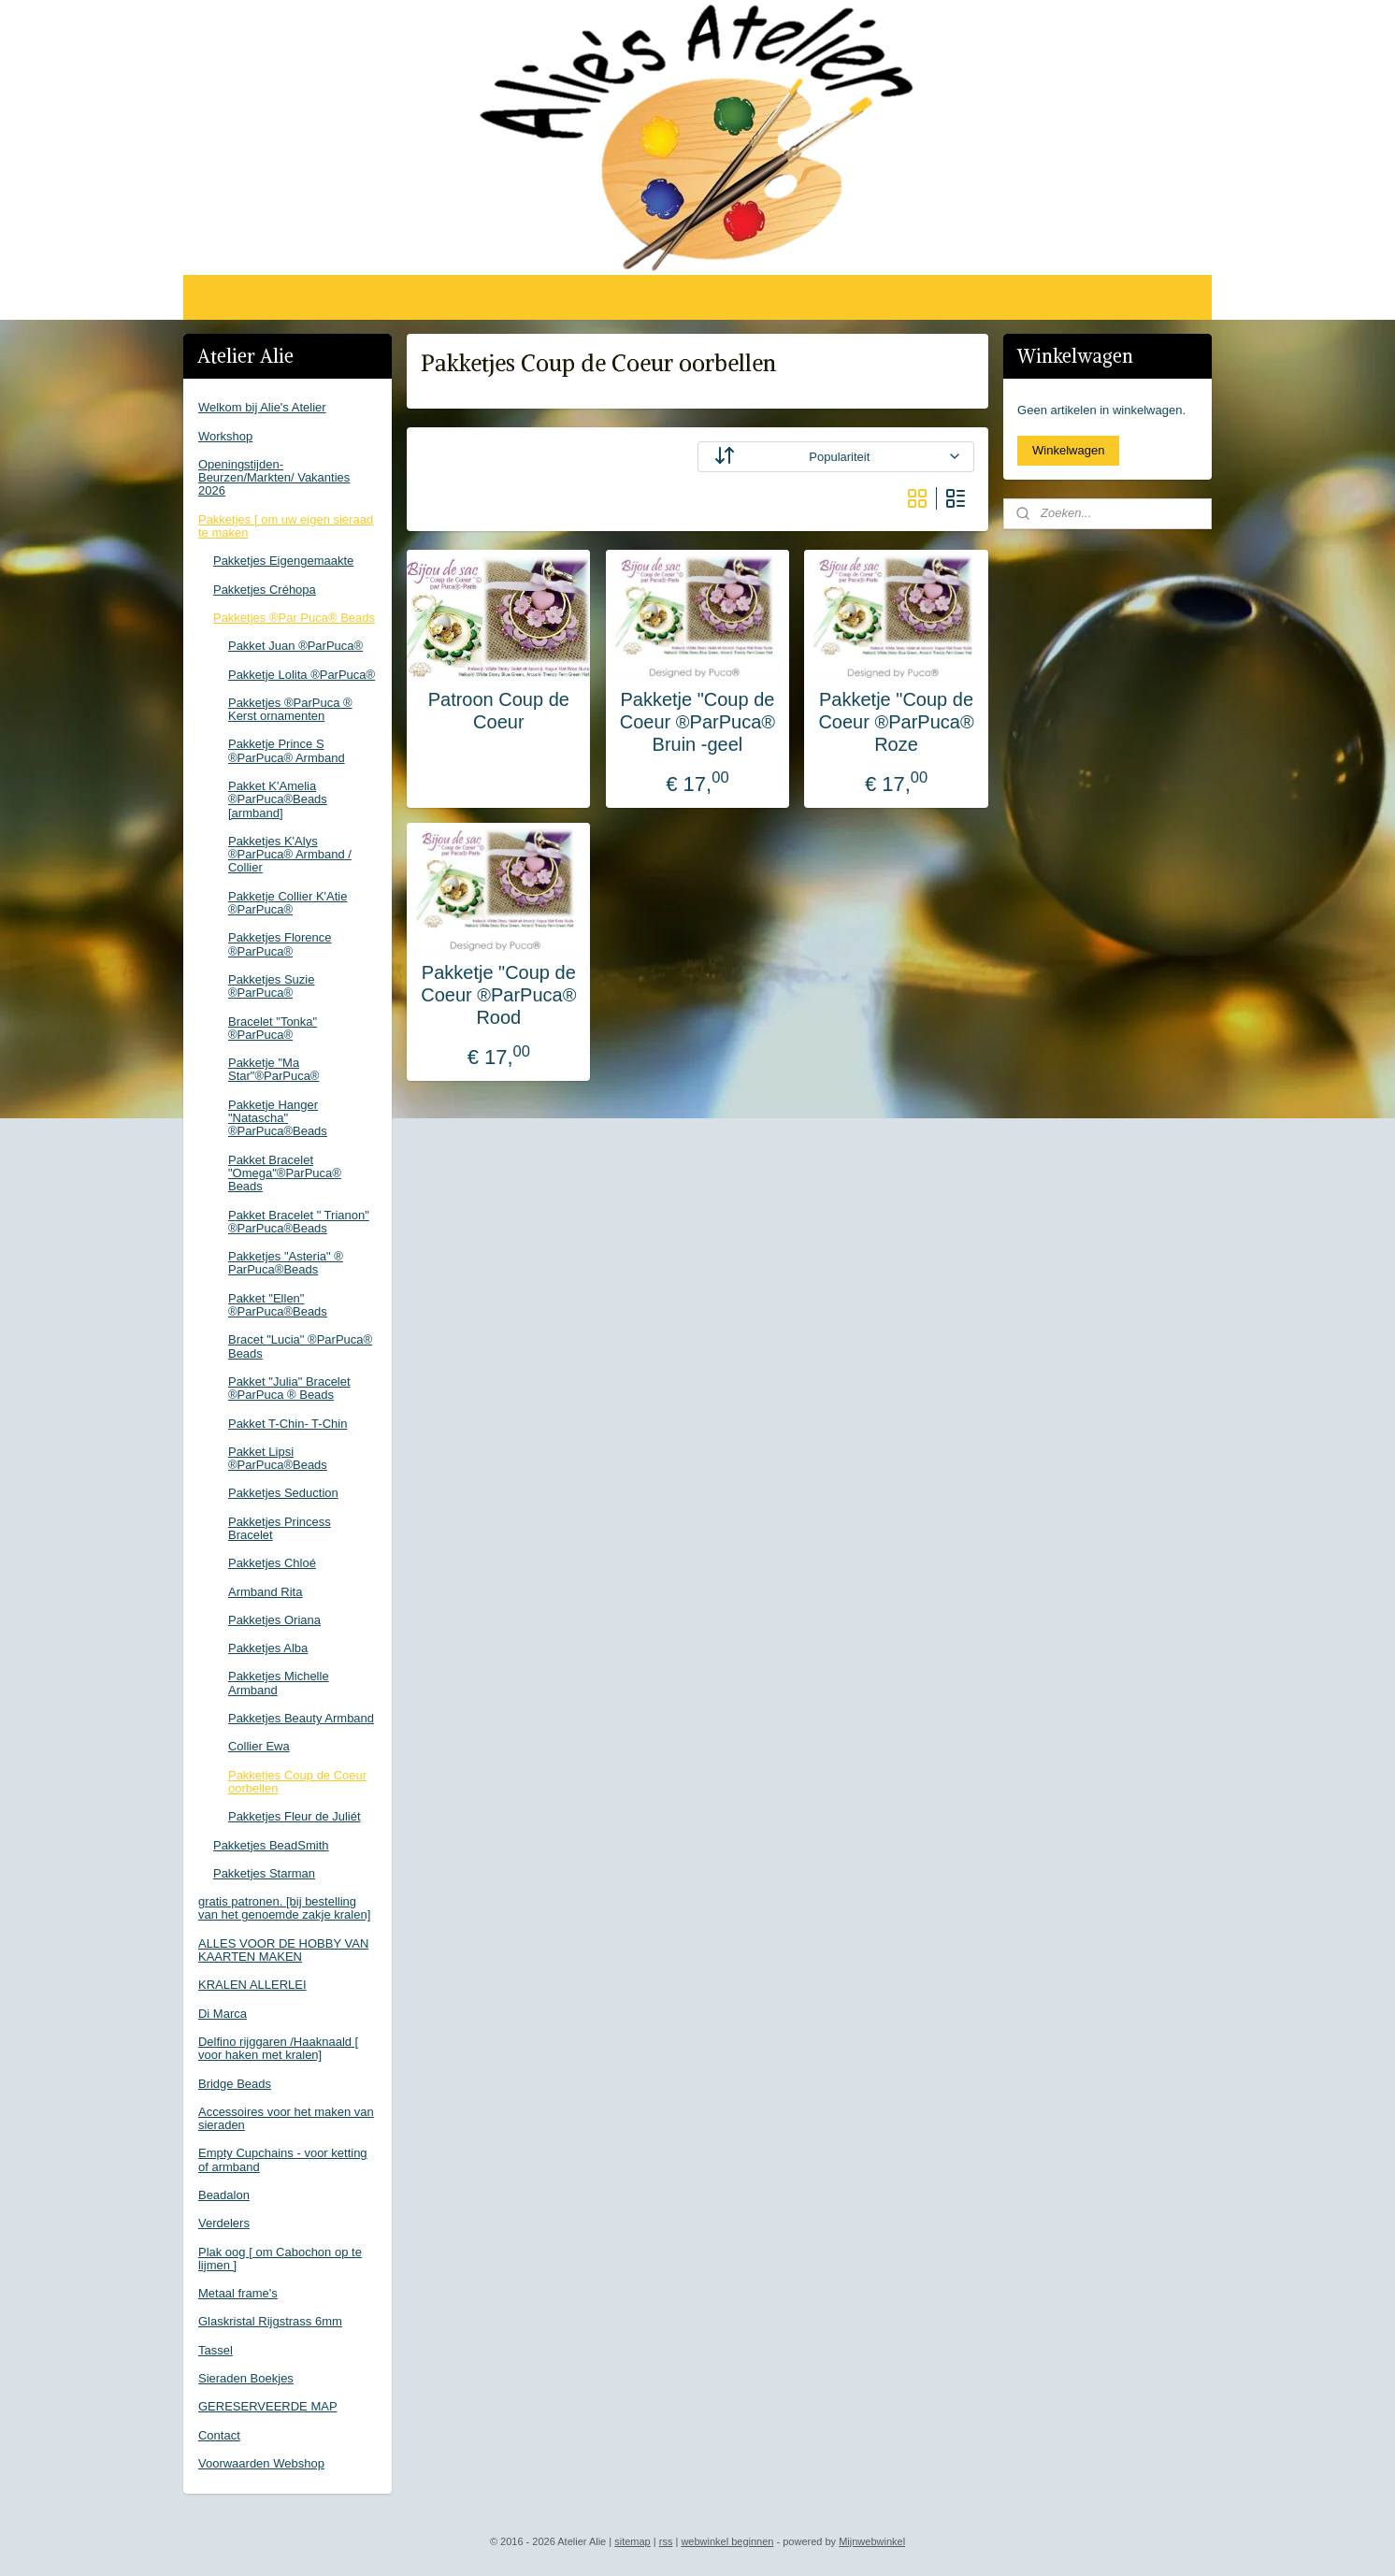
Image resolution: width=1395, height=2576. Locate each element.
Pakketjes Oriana (274, 1620)
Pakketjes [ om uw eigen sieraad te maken (285, 526)
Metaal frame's (238, 2293)
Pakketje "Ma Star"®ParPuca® (273, 1069)
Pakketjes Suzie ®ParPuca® (271, 986)
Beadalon (224, 2195)
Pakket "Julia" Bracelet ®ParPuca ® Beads (289, 1388)
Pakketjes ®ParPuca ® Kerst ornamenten (290, 709)
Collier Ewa (259, 1746)
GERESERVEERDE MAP (268, 2406)
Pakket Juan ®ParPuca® (295, 646)
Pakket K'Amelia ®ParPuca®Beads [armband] (277, 799)
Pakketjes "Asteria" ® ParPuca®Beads (285, 1262)
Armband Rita (265, 1592)
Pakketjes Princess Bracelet (279, 1528)
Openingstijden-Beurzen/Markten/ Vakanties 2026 (274, 477)
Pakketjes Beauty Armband (301, 1718)
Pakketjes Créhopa (264, 590)
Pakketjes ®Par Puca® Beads (294, 618)
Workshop (225, 436)
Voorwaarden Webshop (261, 2463)
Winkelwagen (1068, 450)
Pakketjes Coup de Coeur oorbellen (297, 1781)
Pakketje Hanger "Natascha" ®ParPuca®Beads (277, 1118)
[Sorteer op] (835, 456)
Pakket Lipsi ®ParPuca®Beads (277, 1458)
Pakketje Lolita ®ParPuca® (301, 675)
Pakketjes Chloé (272, 1563)
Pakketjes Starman (264, 1873)
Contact (219, 2435)
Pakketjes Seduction (283, 1493)
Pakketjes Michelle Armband (278, 1682)
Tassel (215, 2350)
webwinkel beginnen (727, 2541)
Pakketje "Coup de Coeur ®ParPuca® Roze (895, 722)
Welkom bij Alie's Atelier (262, 407)
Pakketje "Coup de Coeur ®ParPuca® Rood (498, 995)
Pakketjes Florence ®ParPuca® (280, 943)
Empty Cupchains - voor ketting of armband (282, 2159)
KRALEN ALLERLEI (252, 1985)
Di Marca (222, 2014)
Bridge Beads (234, 2084)
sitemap (632, 2541)
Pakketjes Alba (268, 1648)
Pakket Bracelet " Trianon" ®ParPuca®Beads (298, 1221)
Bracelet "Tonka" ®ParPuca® (272, 1028)
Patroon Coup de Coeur (498, 710)
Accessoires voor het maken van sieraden (286, 2118)
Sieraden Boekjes (246, 2378)
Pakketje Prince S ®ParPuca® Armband (286, 750)
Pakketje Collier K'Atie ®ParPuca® (287, 902)
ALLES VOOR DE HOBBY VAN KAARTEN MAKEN (283, 1950)
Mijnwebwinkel (872, 2541)
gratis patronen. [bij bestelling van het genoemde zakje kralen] (284, 1907)
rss (666, 2541)
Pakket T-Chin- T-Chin (287, 1424)
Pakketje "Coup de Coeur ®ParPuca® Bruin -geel (697, 722)
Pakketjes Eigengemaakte (283, 561)
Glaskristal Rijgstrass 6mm (270, 2321)
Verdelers (224, 2223)
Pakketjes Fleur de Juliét (294, 1816)
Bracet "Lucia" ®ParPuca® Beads (300, 1346)
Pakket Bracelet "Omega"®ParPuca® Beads (284, 1173)
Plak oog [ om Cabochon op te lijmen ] (280, 2258)
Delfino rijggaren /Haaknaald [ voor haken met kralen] (278, 2048)
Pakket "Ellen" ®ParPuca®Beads (277, 1304)
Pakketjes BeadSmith (271, 1845)
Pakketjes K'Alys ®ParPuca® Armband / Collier (290, 854)
